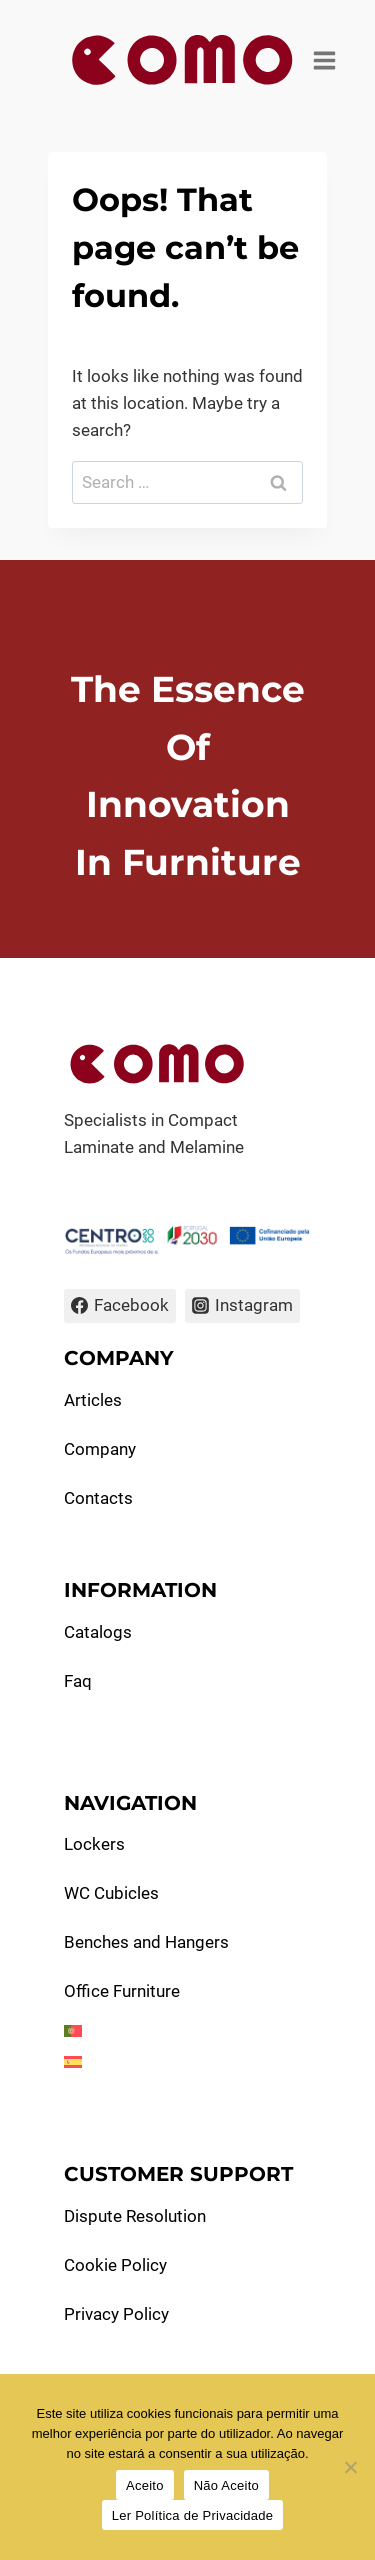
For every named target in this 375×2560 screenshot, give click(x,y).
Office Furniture (122, 1991)
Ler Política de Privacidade (192, 2515)
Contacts (98, 1498)
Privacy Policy (116, 2314)
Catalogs (98, 1632)
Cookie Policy (115, 2265)
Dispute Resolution (135, 2216)
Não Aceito (226, 2485)
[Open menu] (325, 60)
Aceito (145, 2485)
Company (100, 1449)
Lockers (94, 1844)
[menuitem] (187, 2031)
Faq (78, 1681)
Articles (93, 1400)
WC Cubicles (111, 1893)
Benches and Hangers (146, 1942)
